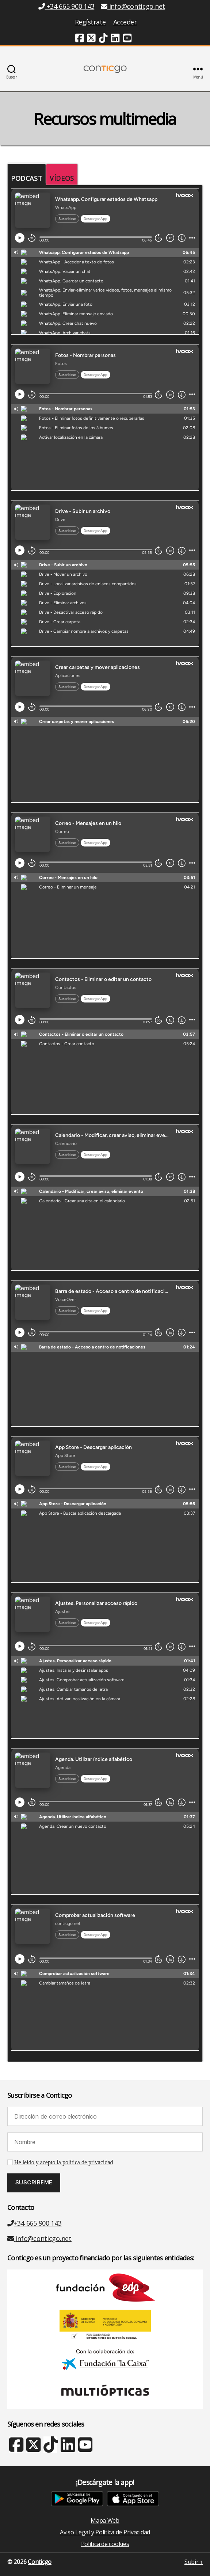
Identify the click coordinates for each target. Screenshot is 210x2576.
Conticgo (39, 2562)
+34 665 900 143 (34, 2223)
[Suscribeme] (33, 2182)
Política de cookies (105, 2544)
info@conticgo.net (39, 2238)
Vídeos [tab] (62, 178)
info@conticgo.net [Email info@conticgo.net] (133, 6)
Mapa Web (105, 2520)
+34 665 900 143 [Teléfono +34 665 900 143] (66, 6)
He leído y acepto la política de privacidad (63, 2162)
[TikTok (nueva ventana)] (103, 39)
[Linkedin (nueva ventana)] (115, 39)
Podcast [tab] (26, 178)
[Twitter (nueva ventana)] (91, 39)
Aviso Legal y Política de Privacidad (105, 2532)
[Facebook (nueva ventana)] (79, 39)
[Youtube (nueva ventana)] (127, 39)
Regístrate (90, 22)
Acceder (125, 22)
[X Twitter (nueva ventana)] (33, 2448)
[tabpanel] (105, 1123)
